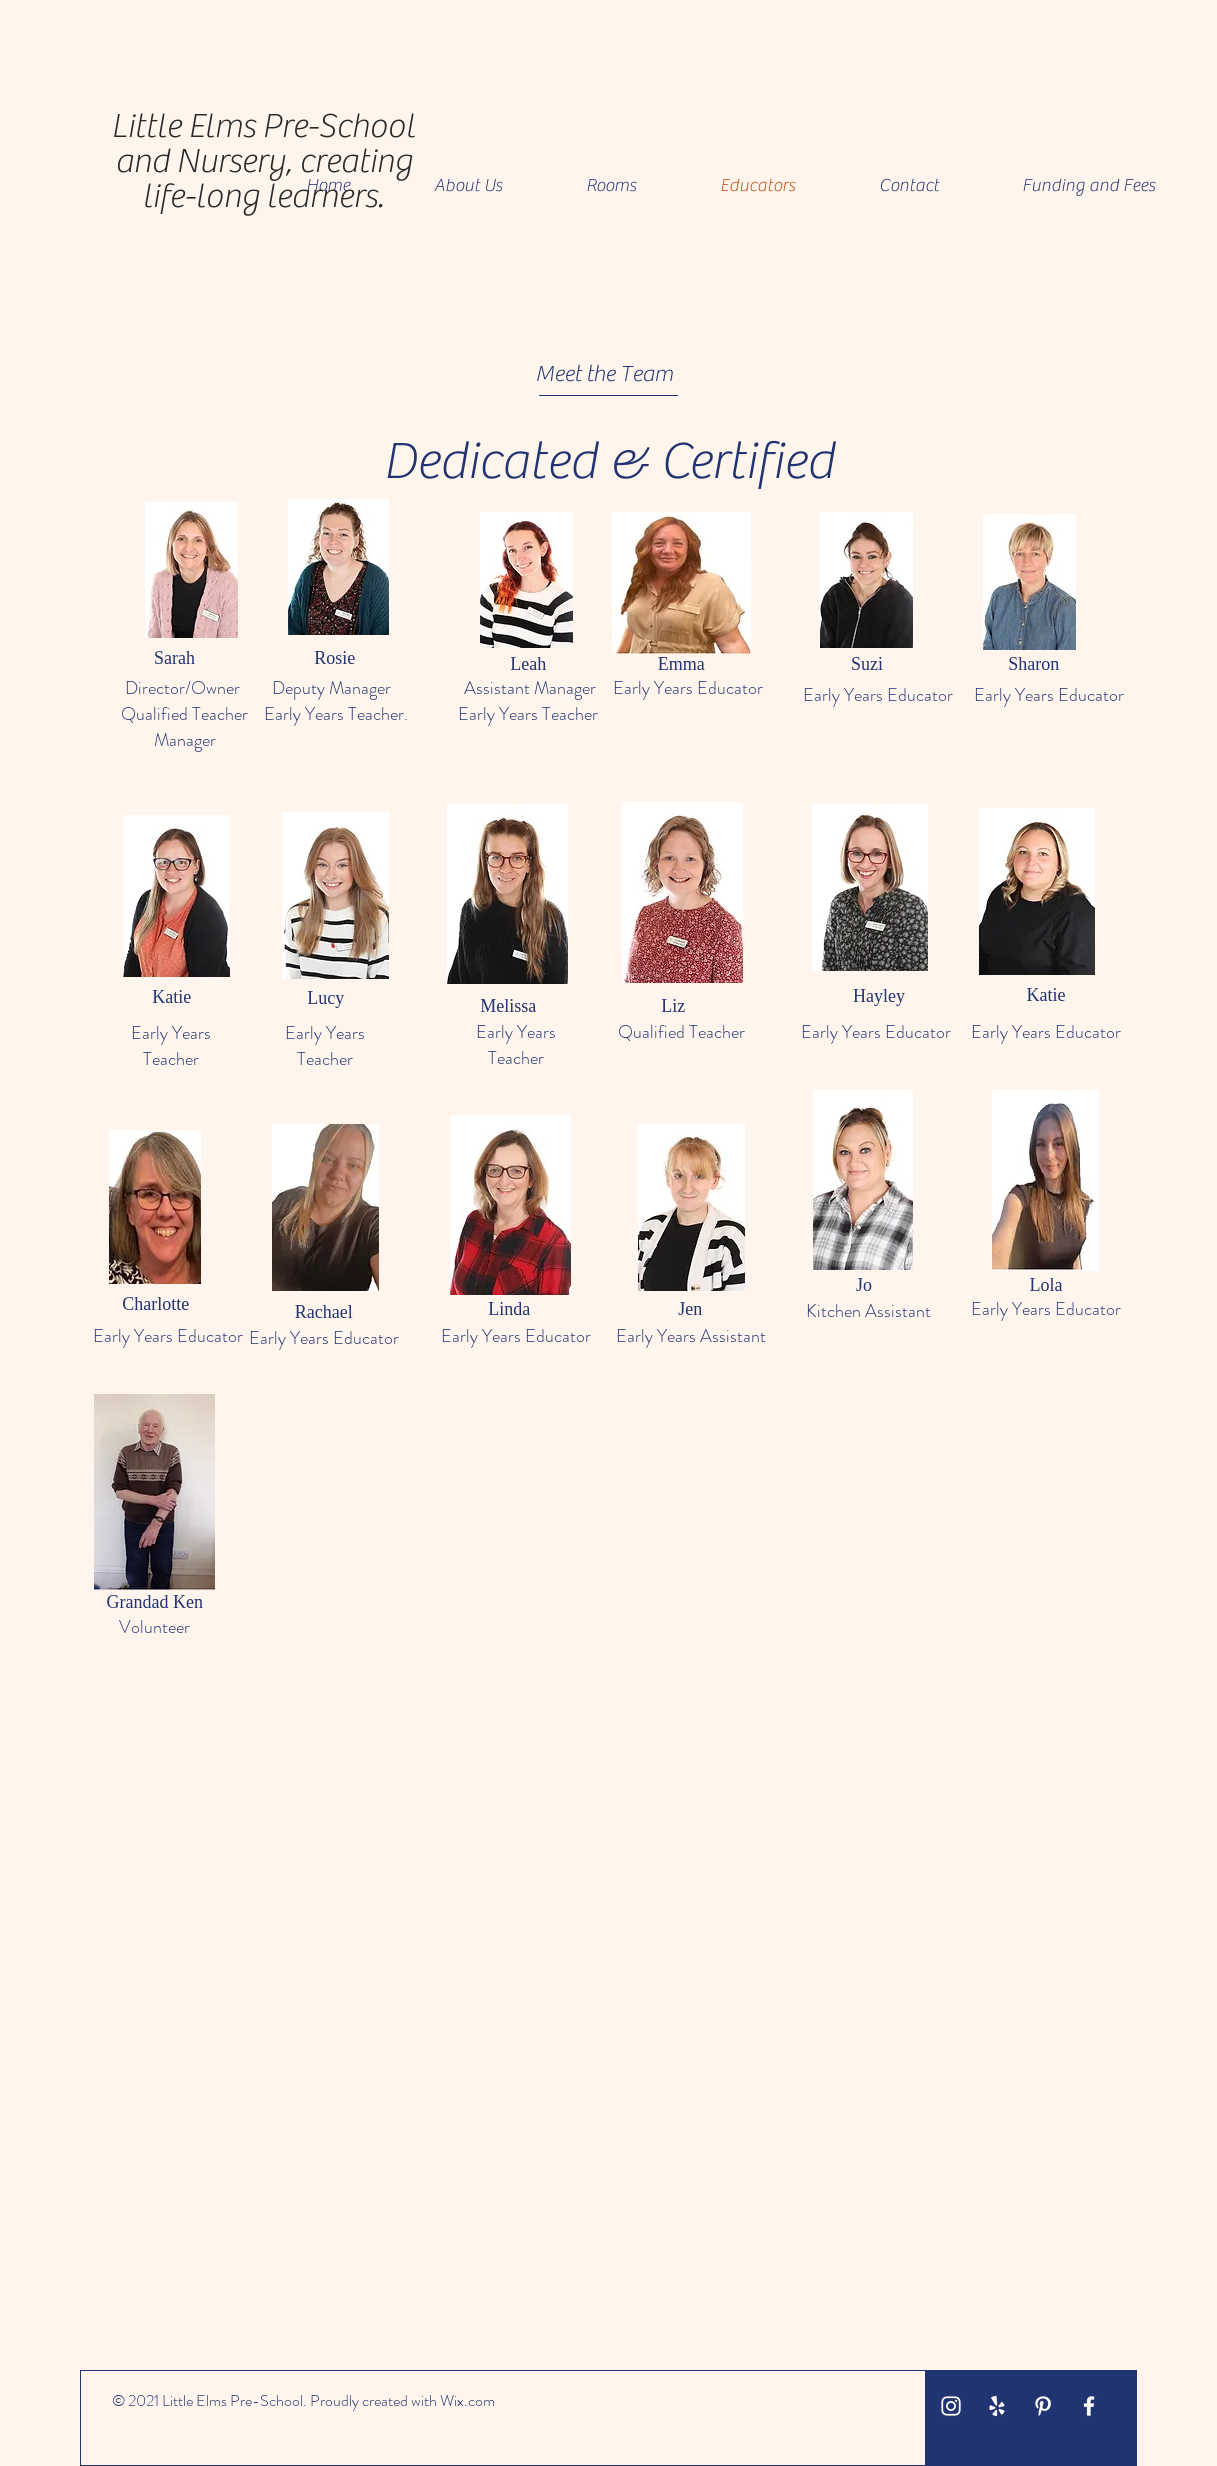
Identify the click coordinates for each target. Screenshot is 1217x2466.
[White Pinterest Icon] (1043, 2406)
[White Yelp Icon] (997, 2406)
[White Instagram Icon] (951, 2406)
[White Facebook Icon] (1089, 2406)
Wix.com (467, 2400)
